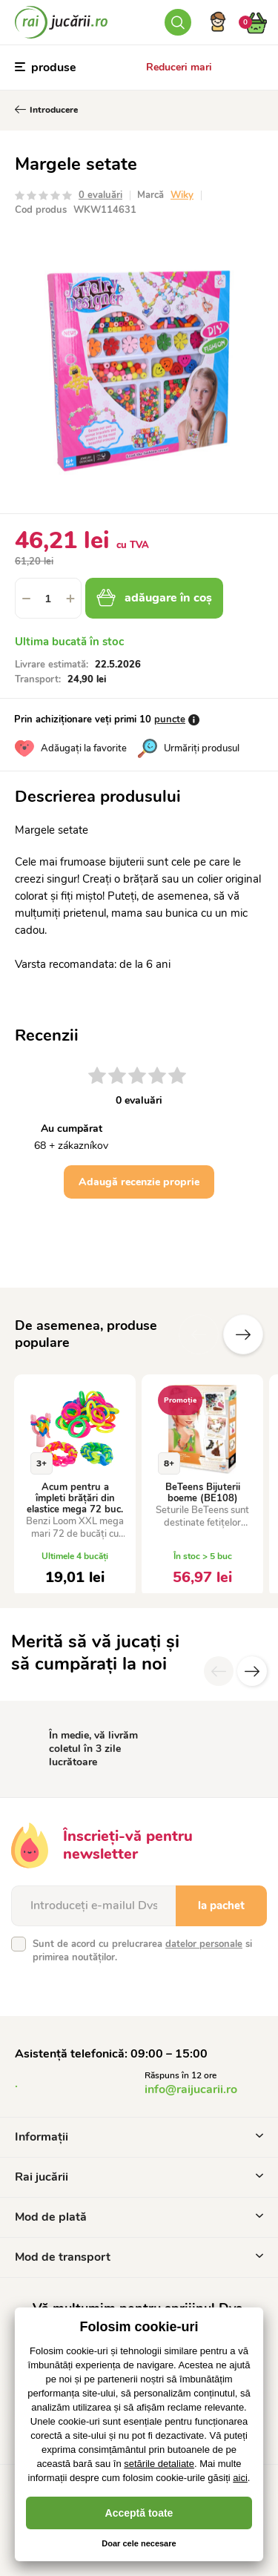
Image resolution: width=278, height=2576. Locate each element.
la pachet (221, 1905)
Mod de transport (139, 2257)
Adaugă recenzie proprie (139, 1182)
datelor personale (203, 1944)
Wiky (182, 195)
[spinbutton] (48, 598)
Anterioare (199, 1334)
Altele (243, 1334)
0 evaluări (100, 195)
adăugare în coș (154, 598)
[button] (70, 598)
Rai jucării (139, 2177)
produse (45, 67)
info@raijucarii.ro (191, 2089)
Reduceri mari (179, 67)
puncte (169, 719)
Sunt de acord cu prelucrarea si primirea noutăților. (142, 1950)
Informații (139, 2137)
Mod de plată (139, 2217)
